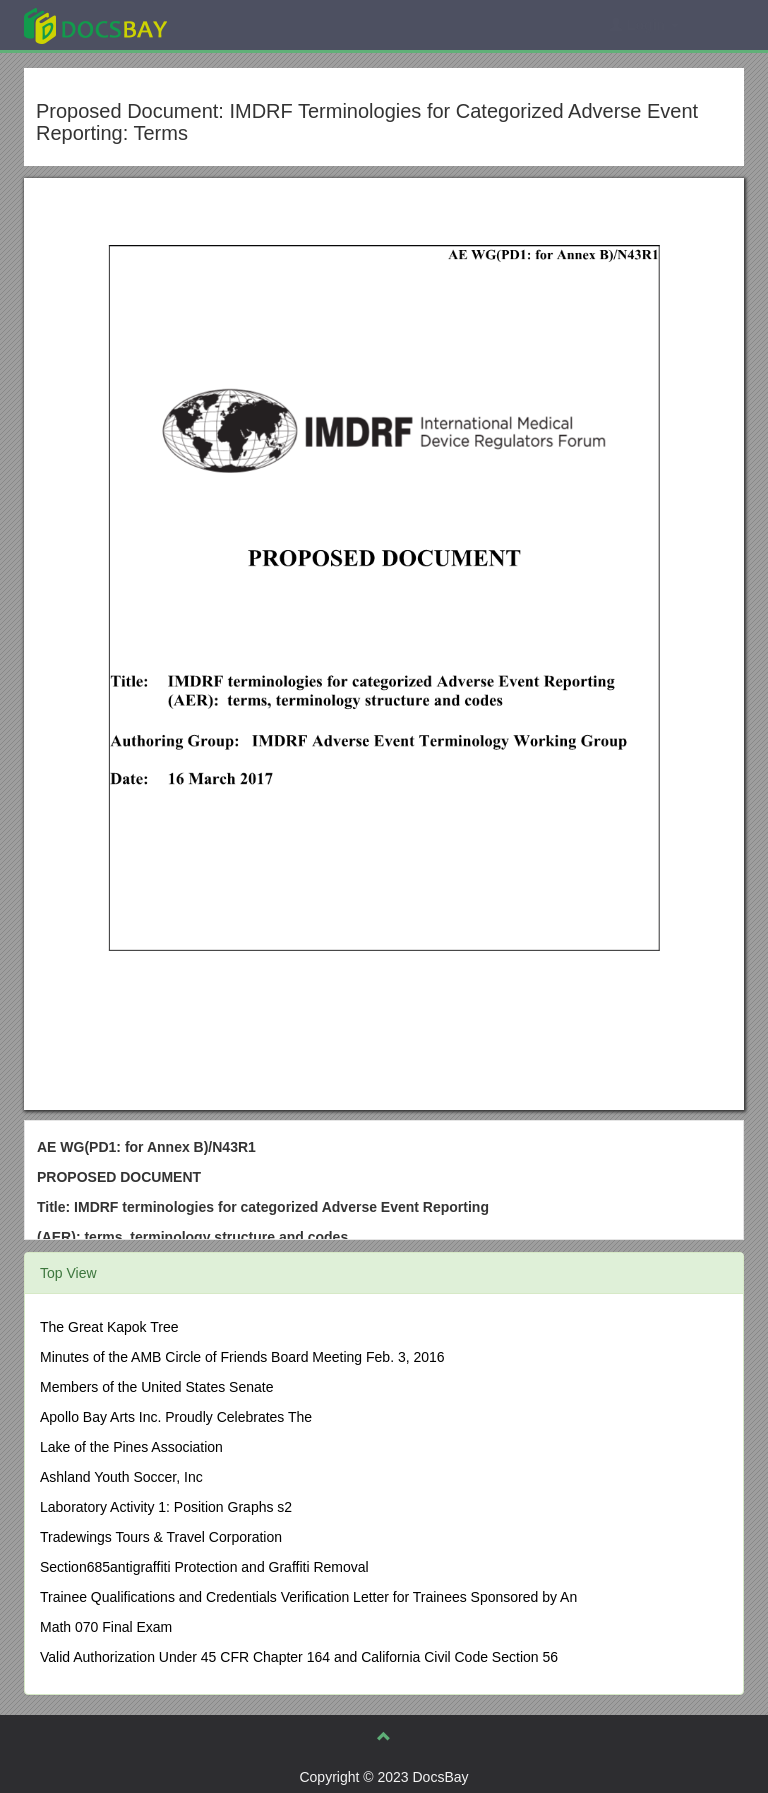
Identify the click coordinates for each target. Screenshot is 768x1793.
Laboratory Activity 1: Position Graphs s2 (166, 1507)
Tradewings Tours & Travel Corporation (161, 1537)
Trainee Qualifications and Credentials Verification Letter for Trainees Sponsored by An (308, 1597)
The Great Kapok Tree (109, 1327)
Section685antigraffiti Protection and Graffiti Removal (204, 1567)
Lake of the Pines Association (131, 1447)
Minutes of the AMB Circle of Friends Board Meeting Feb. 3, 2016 (242, 1357)
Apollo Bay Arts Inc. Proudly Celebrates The (176, 1417)
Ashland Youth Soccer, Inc (121, 1477)
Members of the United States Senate (156, 1387)
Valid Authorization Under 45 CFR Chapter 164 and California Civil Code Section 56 (299, 1657)
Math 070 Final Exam (106, 1627)
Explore (245, 24)
